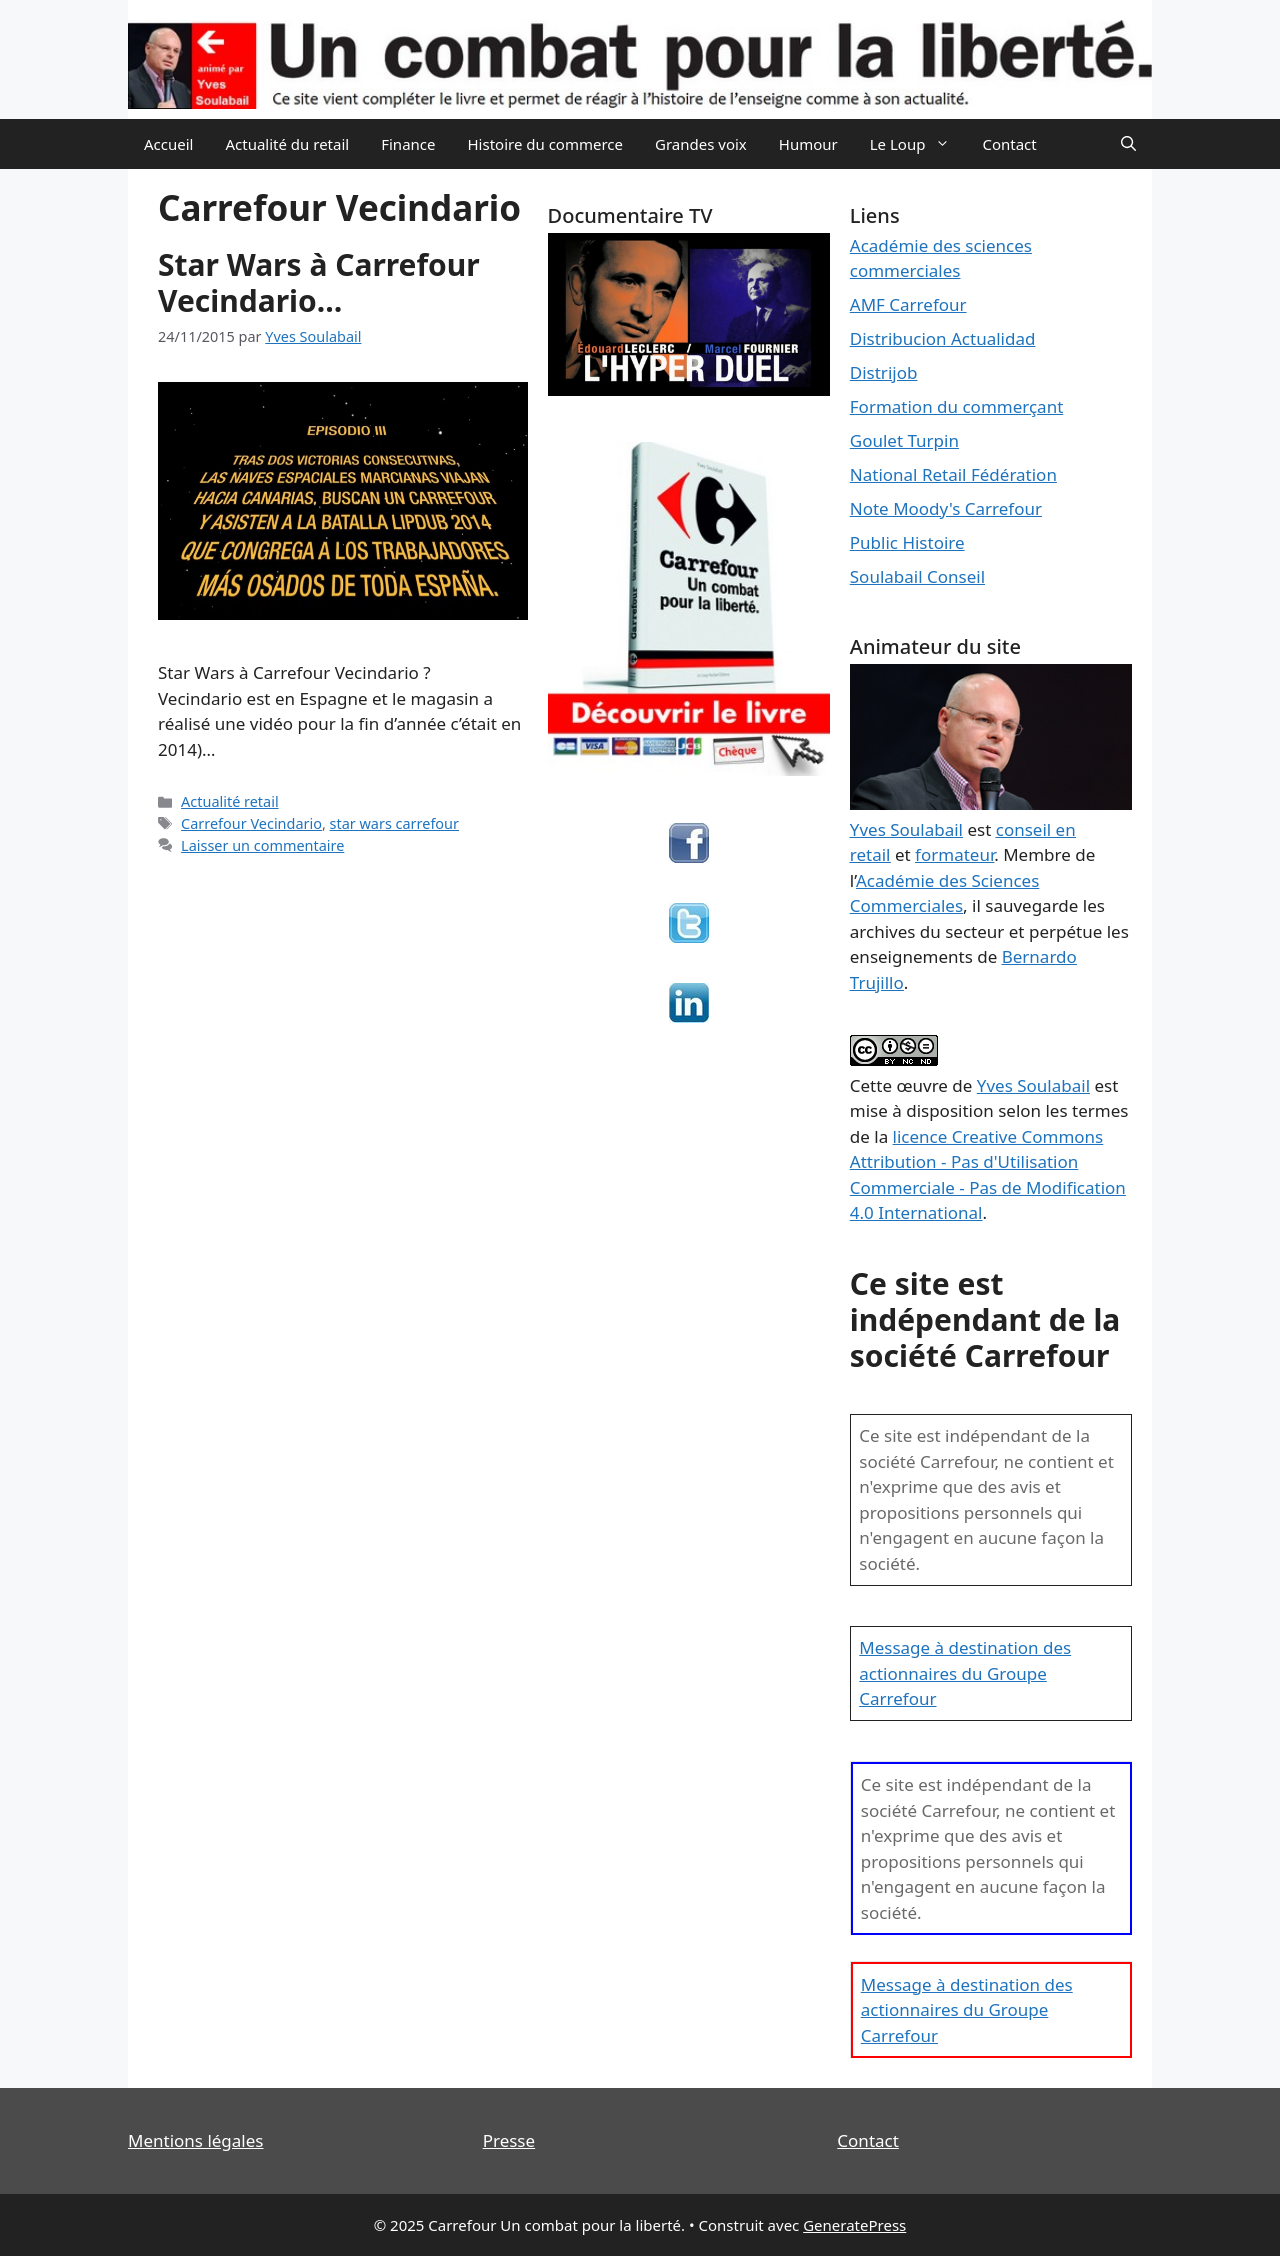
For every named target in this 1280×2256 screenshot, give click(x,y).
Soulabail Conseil (917, 576)
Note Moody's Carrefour (946, 508)
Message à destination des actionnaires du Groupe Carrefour (965, 1673)
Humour (808, 144)
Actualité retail (230, 801)
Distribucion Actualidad (943, 338)
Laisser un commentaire (262, 845)
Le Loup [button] (918, 144)
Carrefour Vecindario (251, 823)
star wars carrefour (394, 823)
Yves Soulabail (1033, 1085)
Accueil (168, 144)
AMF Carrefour (908, 304)
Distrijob (884, 372)
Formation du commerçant (957, 406)
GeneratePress (854, 2225)
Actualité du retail (287, 144)
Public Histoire (907, 542)
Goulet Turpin (904, 440)
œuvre (922, 1085)
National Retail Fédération (953, 474)
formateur (954, 854)
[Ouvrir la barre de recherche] (1128, 144)
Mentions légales (195, 2140)
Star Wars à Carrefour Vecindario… (319, 282)
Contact (1009, 144)
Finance (408, 144)
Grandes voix (701, 144)
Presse (509, 2140)
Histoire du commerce (545, 144)
